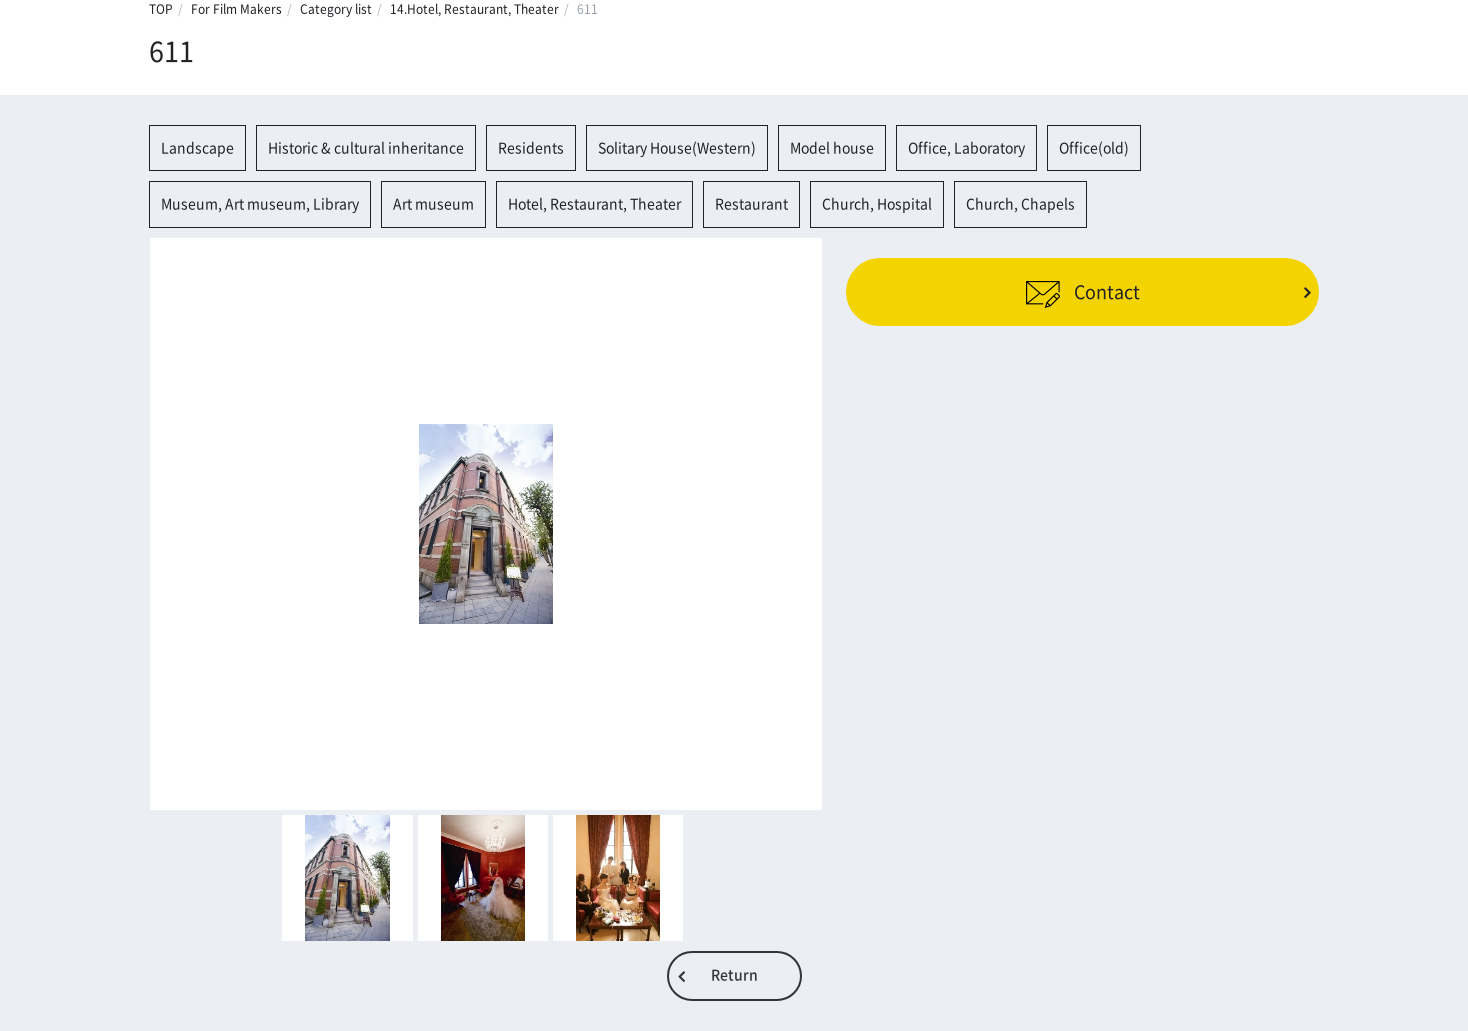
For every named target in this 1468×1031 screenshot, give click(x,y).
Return (734, 975)
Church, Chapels (1020, 204)
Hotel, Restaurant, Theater (594, 204)
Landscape (197, 148)
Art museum (433, 204)
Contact (1082, 292)
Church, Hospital (877, 204)
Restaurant (751, 204)
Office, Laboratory (966, 148)
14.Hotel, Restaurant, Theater (474, 9)
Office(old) (1094, 148)
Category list (336, 9)
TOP (161, 9)
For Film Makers (236, 9)
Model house (832, 148)
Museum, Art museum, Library (260, 204)
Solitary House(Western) (677, 148)
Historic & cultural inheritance (366, 148)
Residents (531, 148)
